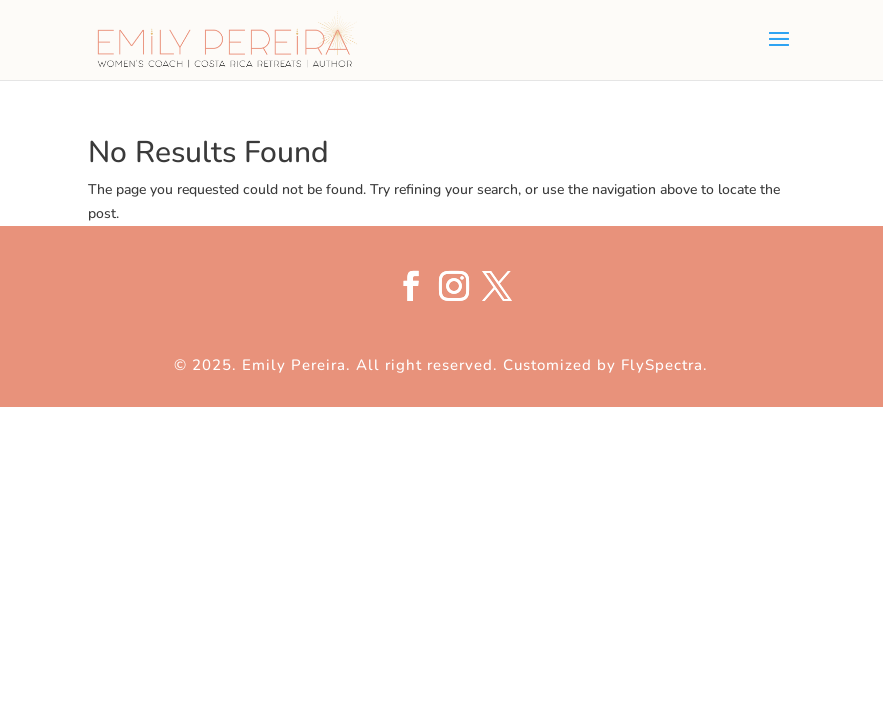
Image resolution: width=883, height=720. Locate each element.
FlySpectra (662, 365)
